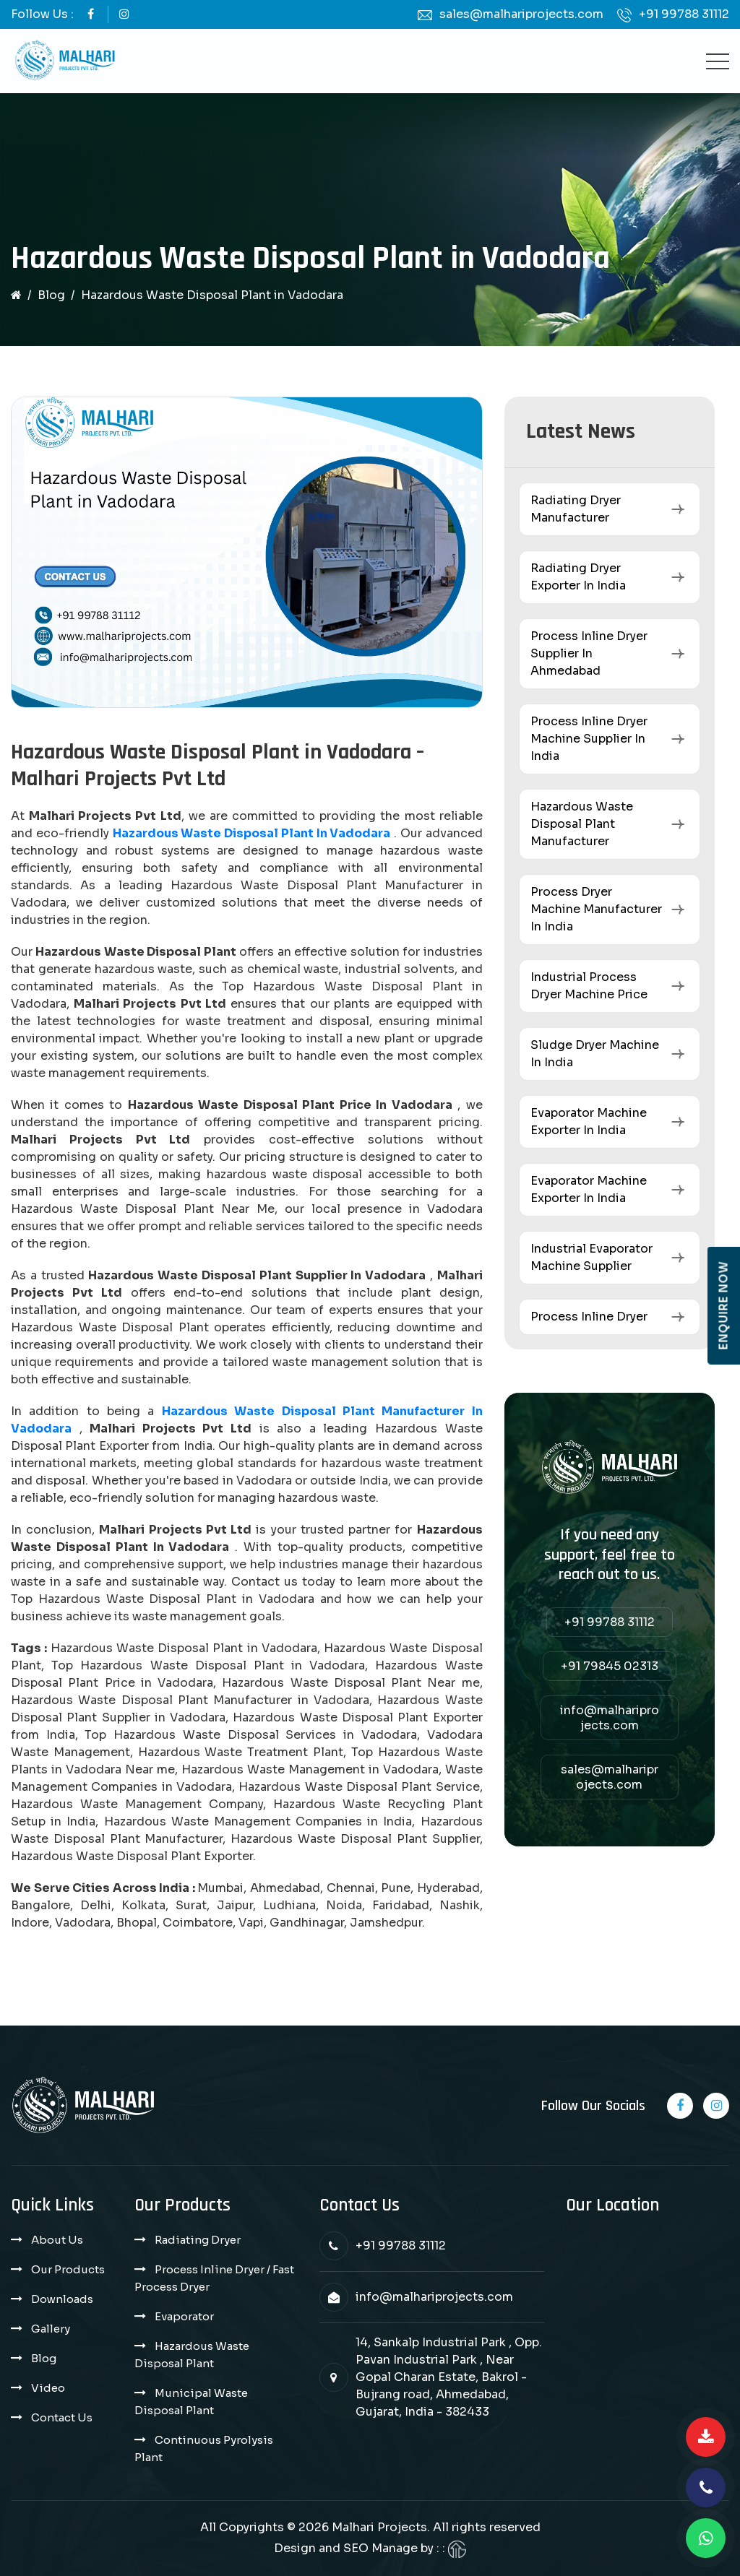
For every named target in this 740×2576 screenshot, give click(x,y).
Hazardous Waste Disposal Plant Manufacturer (581, 824)
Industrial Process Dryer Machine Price (589, 985)
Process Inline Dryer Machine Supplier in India (589, 739)
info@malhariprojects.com (609, 1718)
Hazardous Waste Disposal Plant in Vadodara (252, 833)
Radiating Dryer (198, 2240)
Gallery (50, 2328)
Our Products (68, 2269)
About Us (57, 2240)
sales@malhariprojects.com (521, 14)
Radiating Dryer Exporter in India (578, 577)
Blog (51, 295)
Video (48, 2388)
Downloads (62, 2299)
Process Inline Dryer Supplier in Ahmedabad (589, 653)
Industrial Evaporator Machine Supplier (591, 1257)
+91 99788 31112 (684, 14)
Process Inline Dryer (589, 1316)
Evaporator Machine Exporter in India (588, 1121)
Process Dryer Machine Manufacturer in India (596, 909)
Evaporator (184, 2316)
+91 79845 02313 (609, 1666)
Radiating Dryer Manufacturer (575, 509)
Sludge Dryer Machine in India (594, 1053)
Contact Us (61, 2417)
